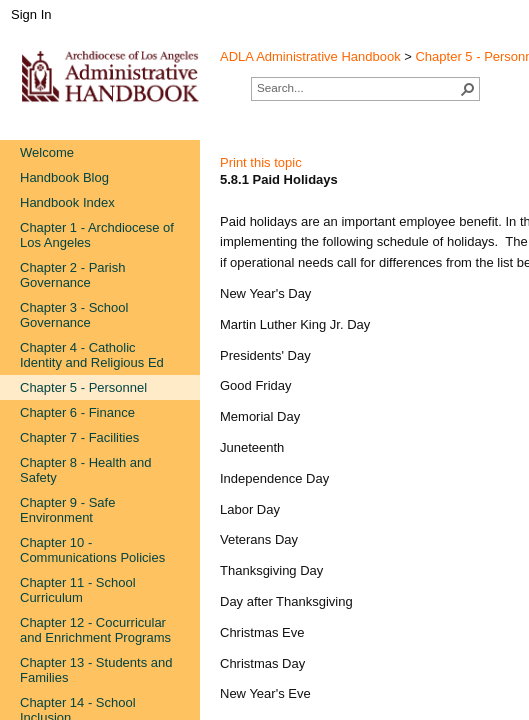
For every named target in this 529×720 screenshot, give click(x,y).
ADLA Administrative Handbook (310, 56)
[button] (468, 89)
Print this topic (261, 162)
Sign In (31, 14)
